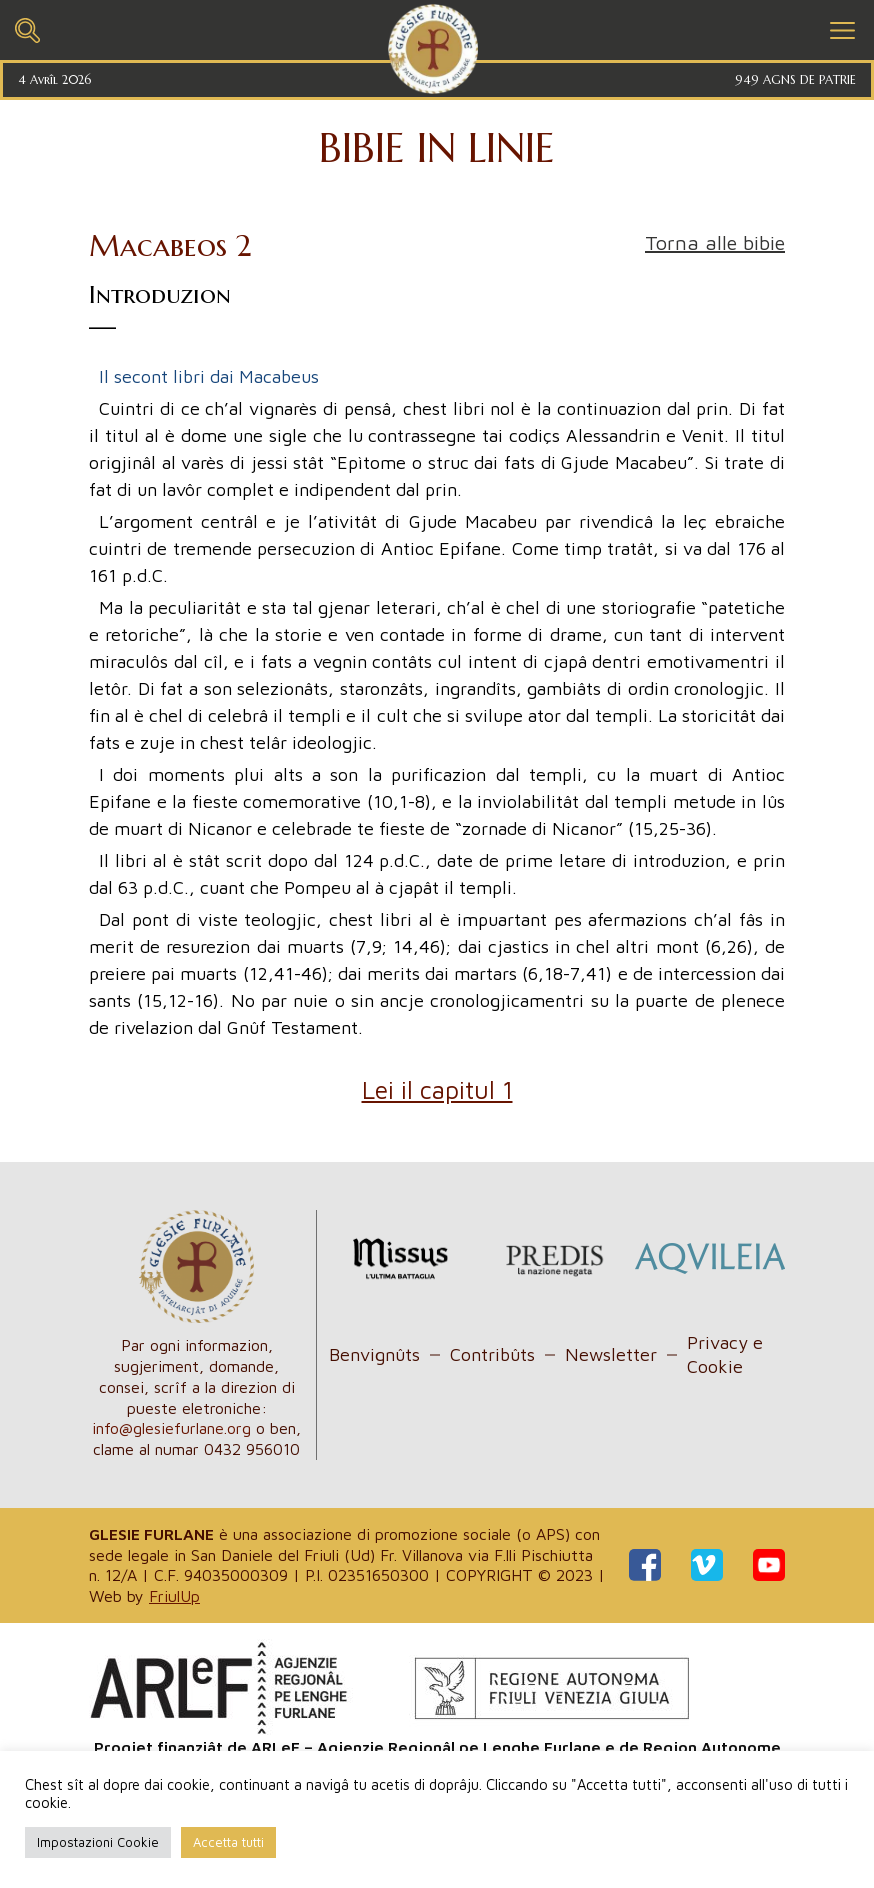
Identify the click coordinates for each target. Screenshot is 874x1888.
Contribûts (492, 1354)
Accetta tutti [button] (228, 1842)
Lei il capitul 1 (437, 1089)
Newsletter (611, 1354)
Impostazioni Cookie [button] (98, 1842)
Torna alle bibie (715, 242)
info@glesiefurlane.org (171, 1428)
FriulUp (174, 1596)
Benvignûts (374, 1354)
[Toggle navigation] (27, 27)
